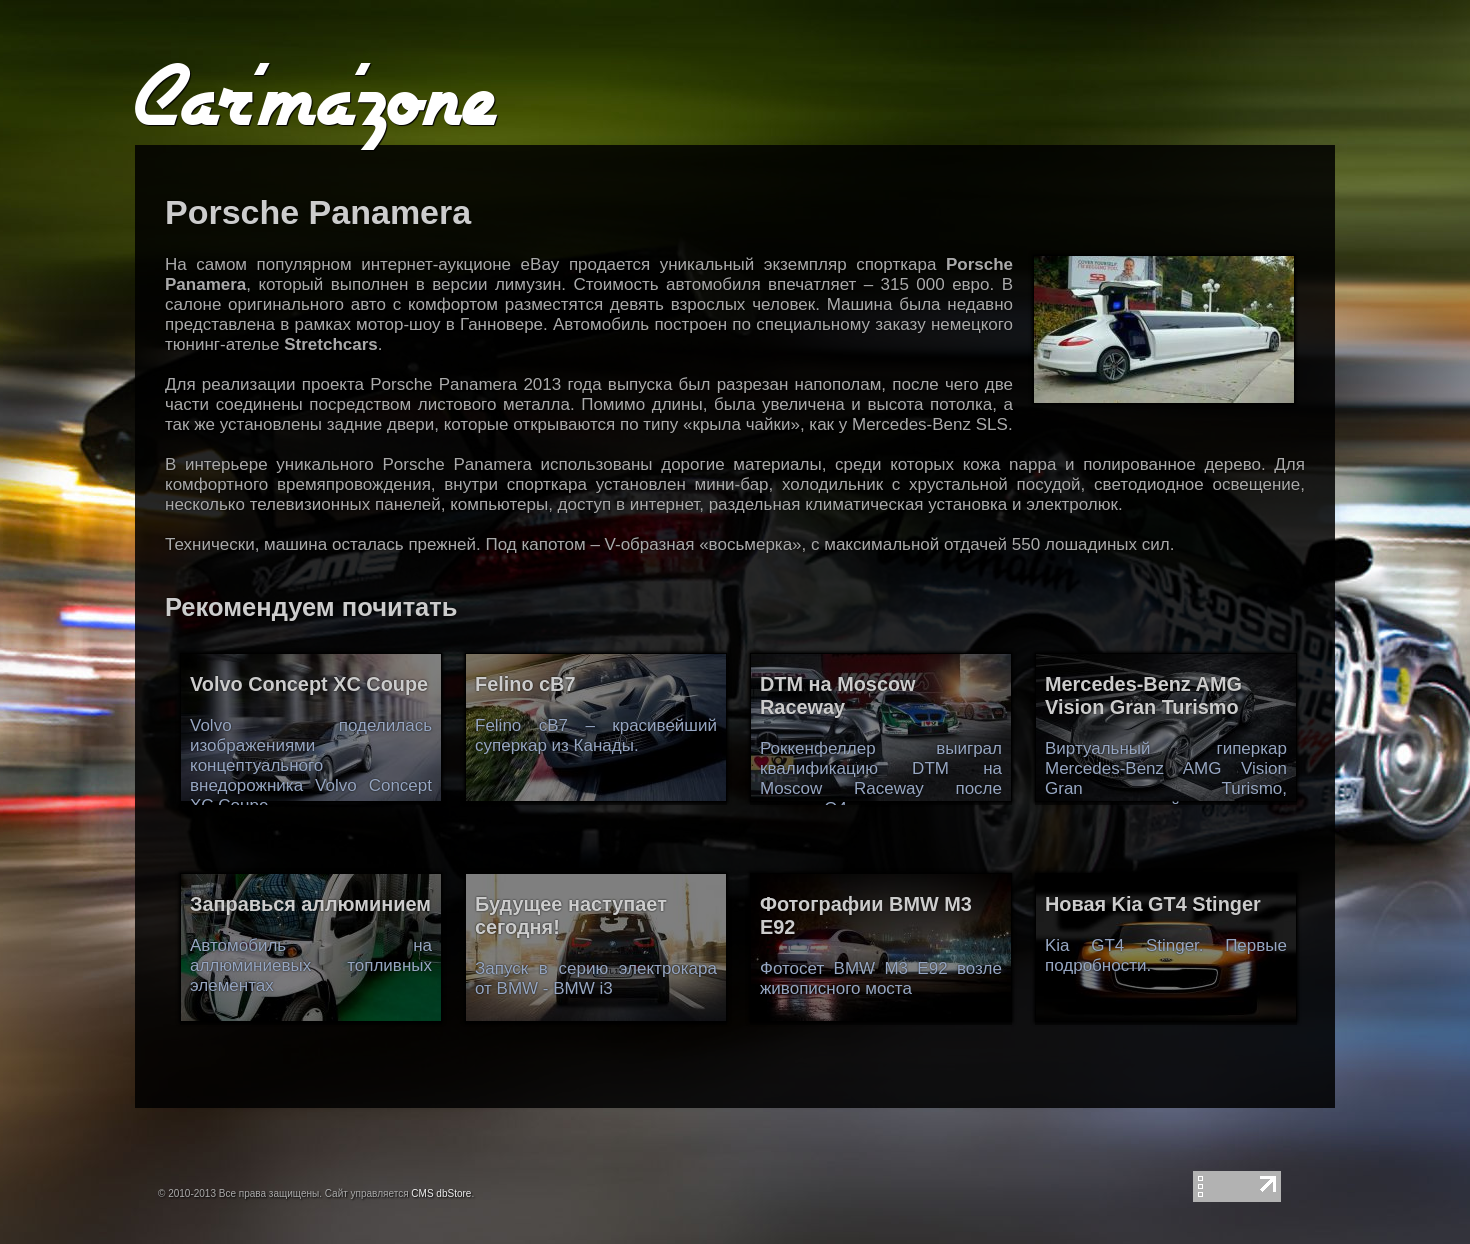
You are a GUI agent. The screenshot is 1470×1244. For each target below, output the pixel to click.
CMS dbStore (441, 1193)
